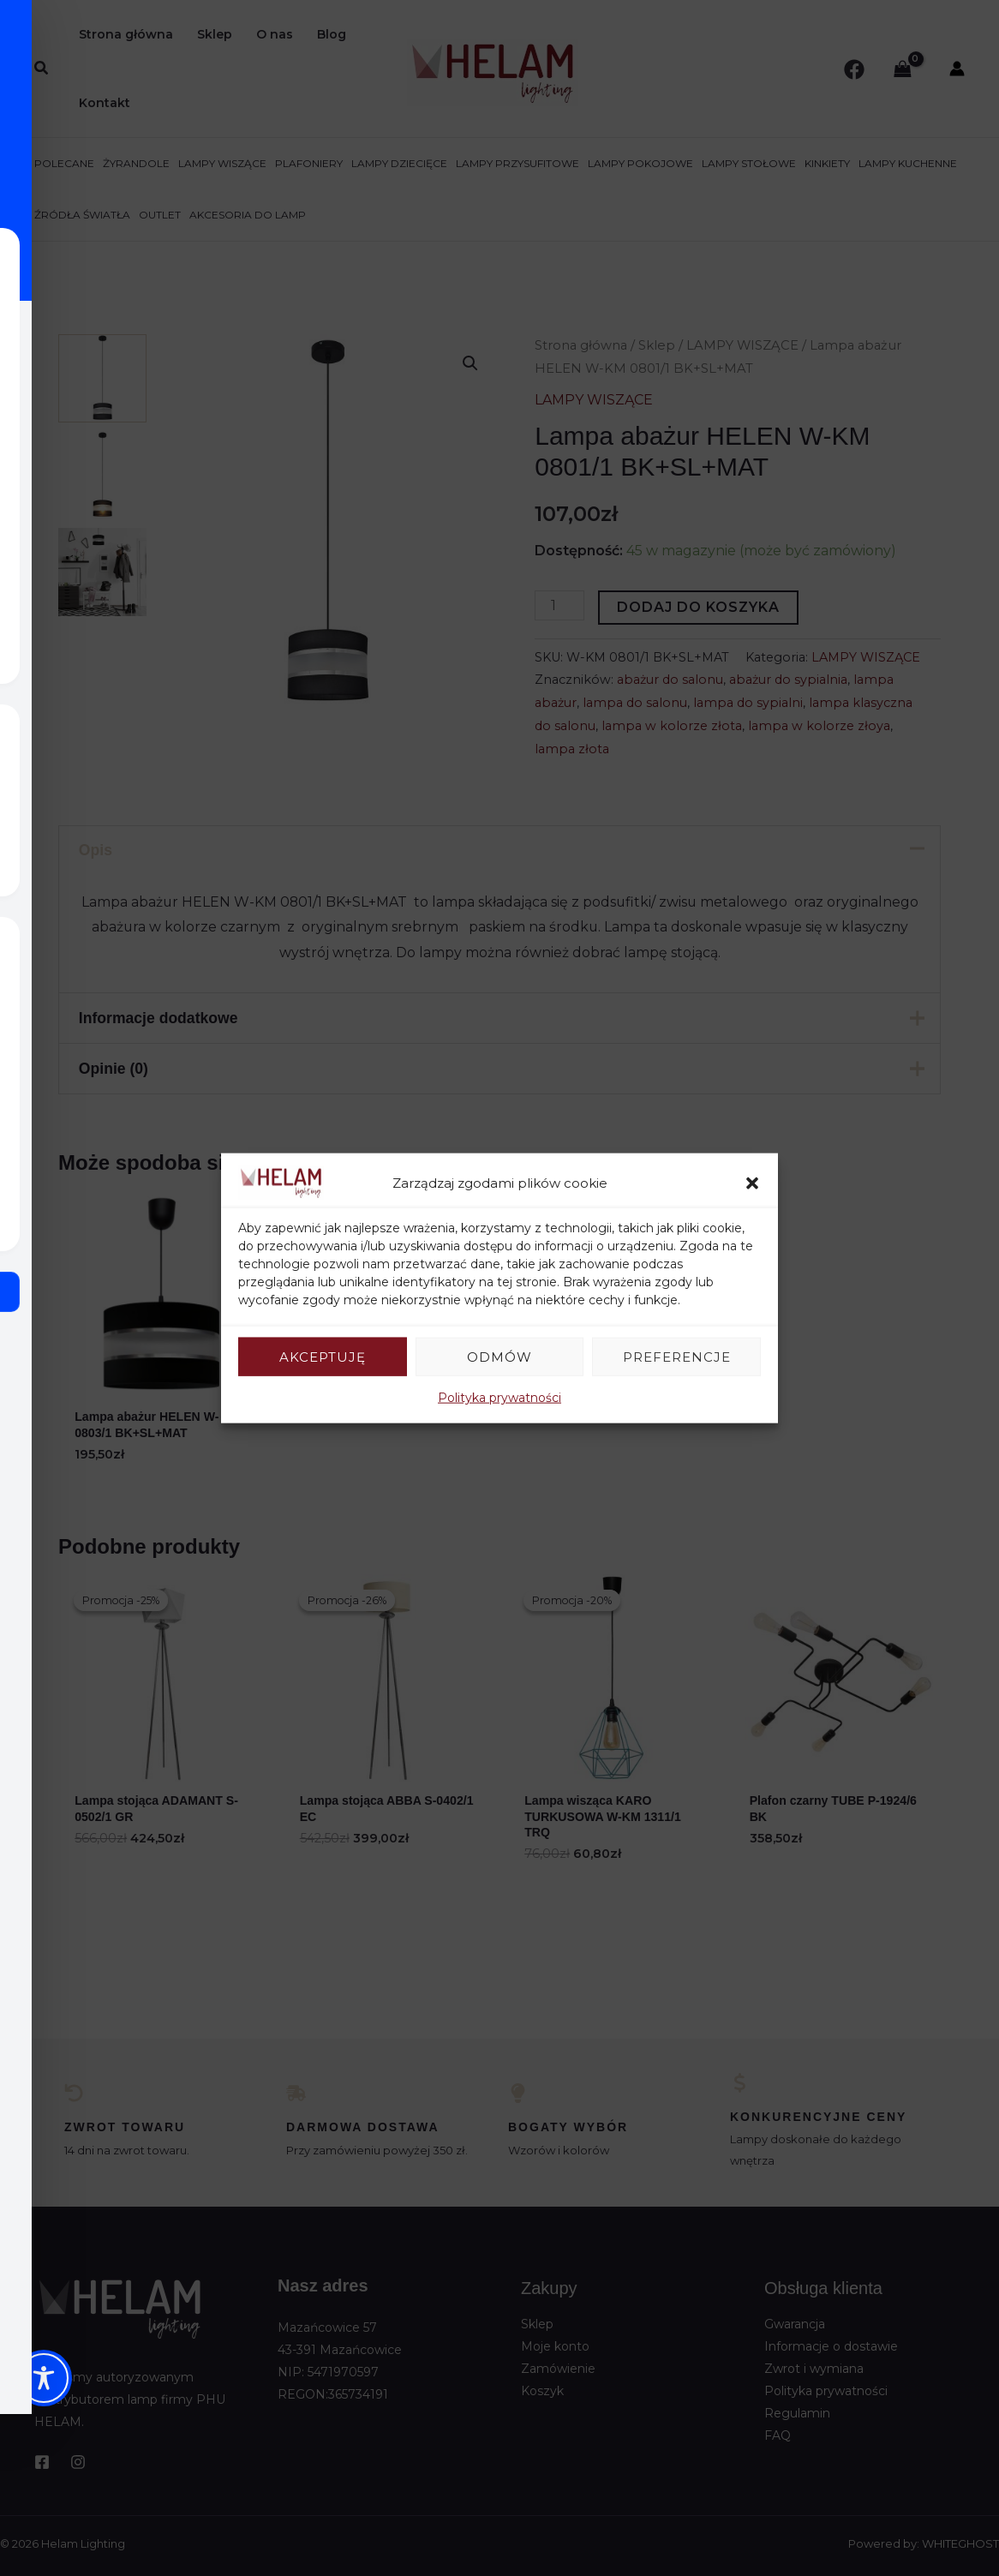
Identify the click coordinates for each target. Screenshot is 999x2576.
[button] (752, 1182)
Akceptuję (322, 1356)
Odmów (499, 1356)
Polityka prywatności (499, 1397)
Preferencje (677, 1356)
